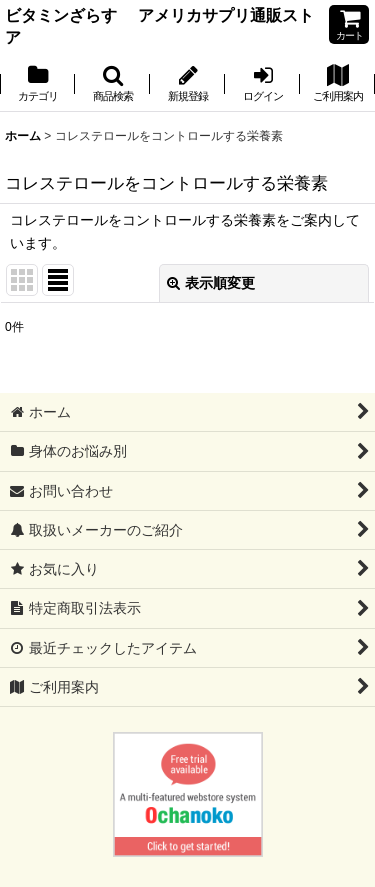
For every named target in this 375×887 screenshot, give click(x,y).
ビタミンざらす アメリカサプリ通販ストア (159, 26)
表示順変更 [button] (211, 283)
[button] (112, 85)
